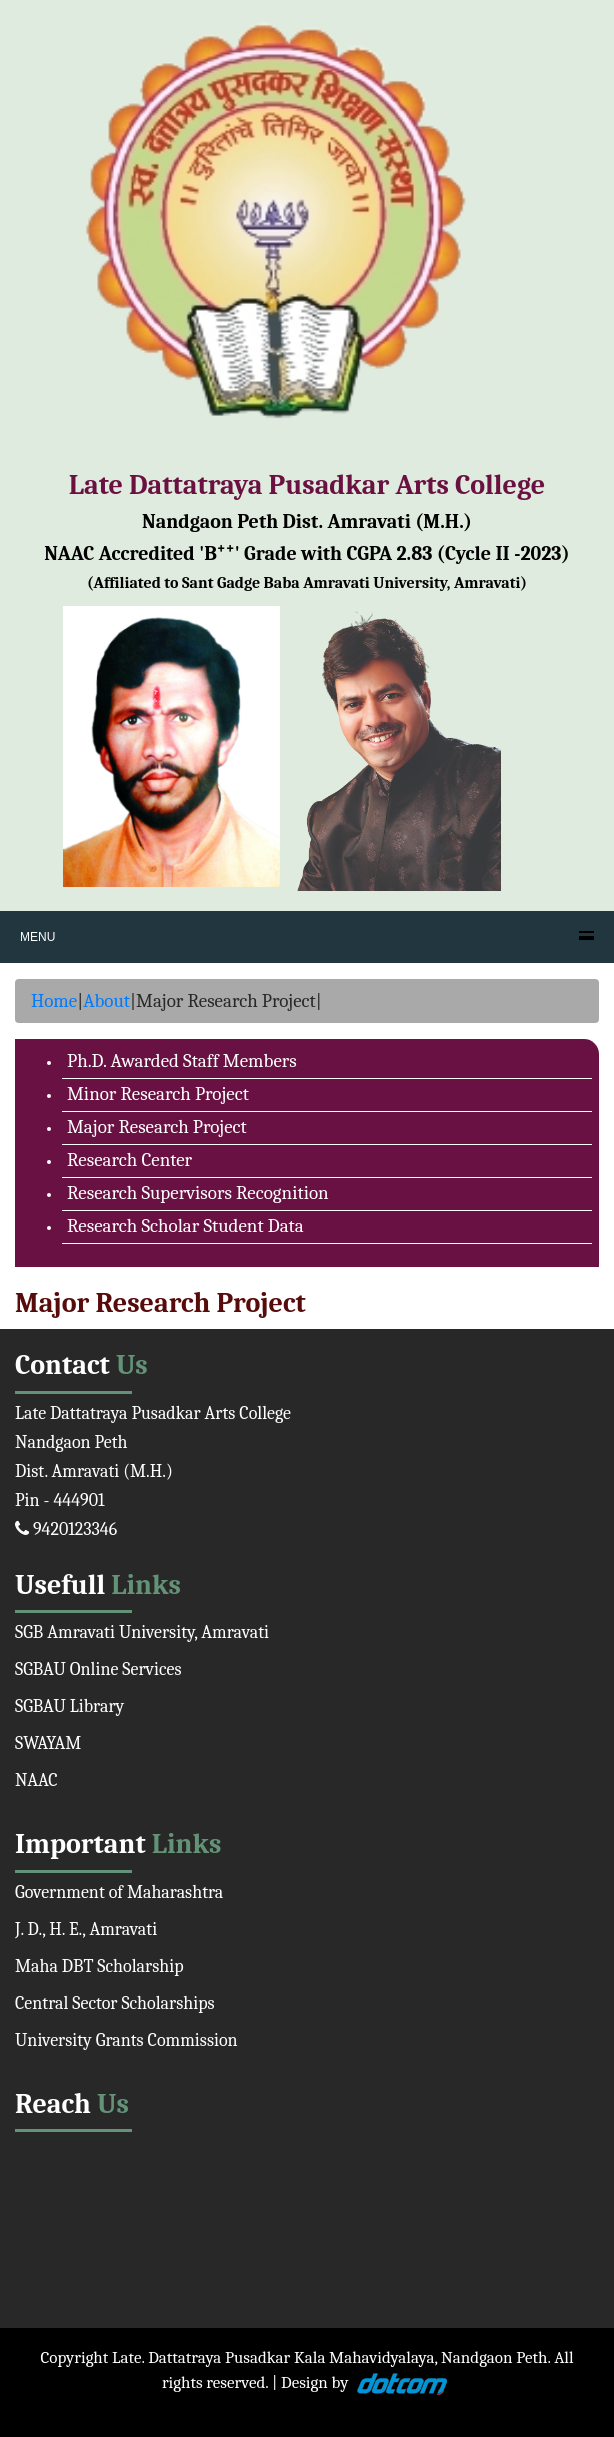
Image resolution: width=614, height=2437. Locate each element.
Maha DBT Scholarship (99, 1966)
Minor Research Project (158, 1094)
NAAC (36, 1780)
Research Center (129, 1160)
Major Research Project (157, 1127)
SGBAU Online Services (98, 1669)
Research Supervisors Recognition (198, 1193)
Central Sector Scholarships (115, 2003)
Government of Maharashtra (119, 1892)
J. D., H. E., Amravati (86, 1929)
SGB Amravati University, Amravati (142, 1632)
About (106, 1001)
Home (54, 1001)
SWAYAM (48, 1743)
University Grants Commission (126, 2040)
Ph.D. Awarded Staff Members (182, 1061)
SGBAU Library (69, 1706)
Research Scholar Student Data (185, 1226)
